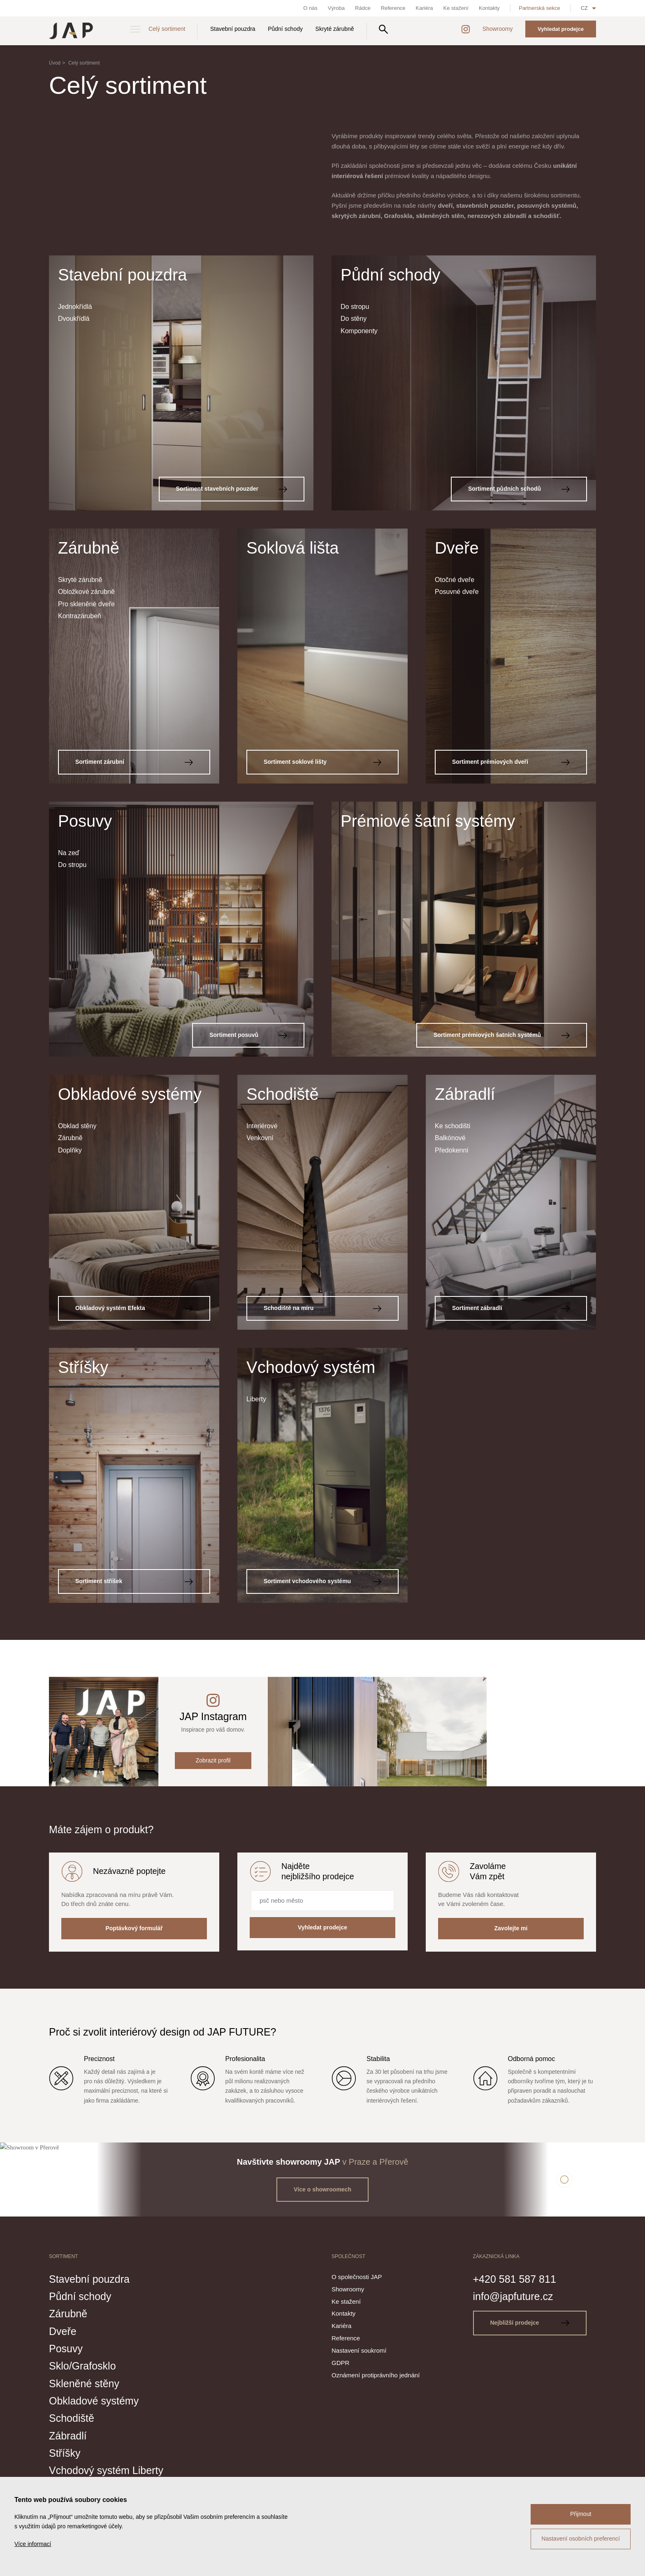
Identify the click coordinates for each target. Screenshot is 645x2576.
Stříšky (83, 1367)
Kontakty (489, 8)
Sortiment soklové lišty (322, 761)
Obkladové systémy (130, 1094)
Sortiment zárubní (134, 761)
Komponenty (359, 330)
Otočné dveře (454, 579)
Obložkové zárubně (86, 591)
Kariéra (424, 8)
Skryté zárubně (335, 29)
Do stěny (354, 318)
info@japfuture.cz (513, 2296)
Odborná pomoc (531, 2058)
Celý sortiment (166, 29)
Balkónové (450, 1137)
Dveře (457, 548)
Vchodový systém (310, 1367)
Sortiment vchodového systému (322, 1581)
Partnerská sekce (539, 8)
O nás (310, 8)
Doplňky (70, 1150)
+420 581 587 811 (514, 2279)
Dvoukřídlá (73, 318)
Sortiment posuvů (248, 1035)
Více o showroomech (322, 2189)
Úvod (54, 63)
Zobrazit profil (213, 1760)
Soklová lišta (292, 548)
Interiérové (262, 1125)
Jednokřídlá (75, 306)
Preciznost (99, 2058)
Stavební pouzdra (232, 29)
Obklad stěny (77, 1125)
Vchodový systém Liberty (106, 2470)
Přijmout (580, 2514)
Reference (393, 8)
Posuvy (85, 821)
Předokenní (452, 1150)
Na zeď (68, 852)
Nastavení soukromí (359, 2350)
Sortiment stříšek (134, 1581)
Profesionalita (245, 2058)
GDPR (340, 2362)
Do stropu (355, 306)
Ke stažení (456, 8)
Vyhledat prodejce (561, 29)
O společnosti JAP (357, 2276)
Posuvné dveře (457, 591)
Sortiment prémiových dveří (511, 761)
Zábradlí (465, 1094)
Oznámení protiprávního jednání (376, 2375)
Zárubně (88, 548)
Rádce (363, 8)
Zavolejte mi (511, 1928)
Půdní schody (285, 29)
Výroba (336, 8)
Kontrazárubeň (79, 615)
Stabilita (378, 2058)
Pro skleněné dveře (86, 604)
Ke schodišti (452, 1125)
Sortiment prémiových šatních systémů (502, 1035)
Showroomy (498, 29)
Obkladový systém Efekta (134, 1308)
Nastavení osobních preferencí (580, 2538)
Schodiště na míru (322, 1308)
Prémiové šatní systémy (428, 821)
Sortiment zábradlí (511, 1308)
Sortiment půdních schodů (519, 488)
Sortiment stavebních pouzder (231, 488)
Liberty (256, 1399)
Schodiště (282, 1094)
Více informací (32, 2544)
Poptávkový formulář (133, 1928)
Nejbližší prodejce (529, 2322)
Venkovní (260, 1137)
